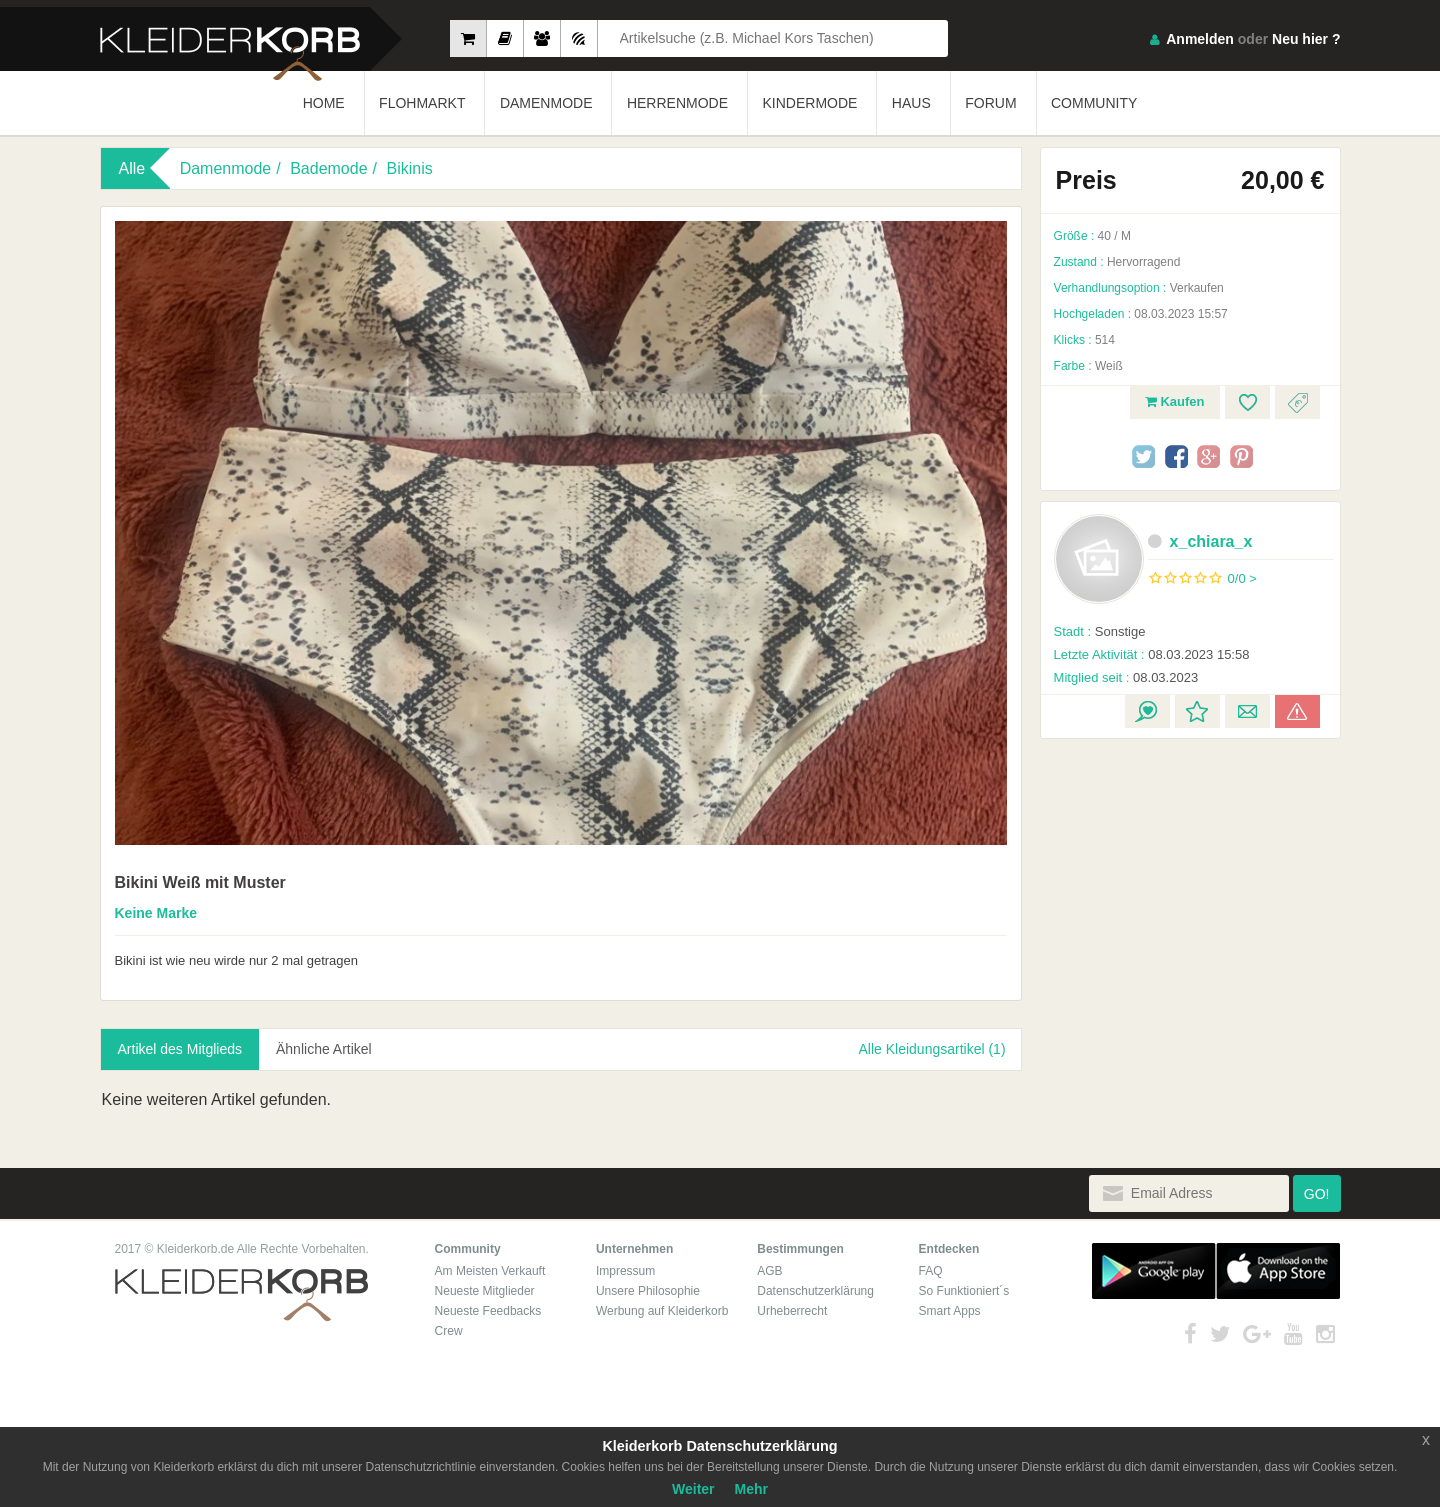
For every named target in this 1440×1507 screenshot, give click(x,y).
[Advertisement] (1190, 874)
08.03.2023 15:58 (1152, 654)
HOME (324, 103)
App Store (1278, 1271)
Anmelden (1200, 39)
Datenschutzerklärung (815, 1291)
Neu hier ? (1306, 39)
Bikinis (409, 168)
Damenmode (226, 168)
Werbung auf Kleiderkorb (662, 1311)
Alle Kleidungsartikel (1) (931, 1049)
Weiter (693, 1489)
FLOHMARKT (422, 103)
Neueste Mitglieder (485, 1291)
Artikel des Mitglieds (180, 1049)
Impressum (625, 1271)
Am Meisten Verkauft (490, 1271)
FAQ (931, 1271)
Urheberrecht (792, 1311)
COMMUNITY (1094, 103)
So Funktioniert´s (964, 1291)
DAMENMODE (546, 103)
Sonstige (1100, 631)
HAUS (911, 103)
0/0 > (1242, 578)
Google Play (1154, 1271)
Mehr (751, 1489)
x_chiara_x (1200, 541)
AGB (769, 1271)
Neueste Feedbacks (488, 1311)
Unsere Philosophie (648, 1291)
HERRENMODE (677, 103)
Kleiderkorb (241, 1295)
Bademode (328, 168)
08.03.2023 (1126, 677)
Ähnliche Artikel (324, 1049)
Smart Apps (950, 1311)
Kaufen (1175, 401)
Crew (449, 1331)
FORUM (990, 103)
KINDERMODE (810, 103)
